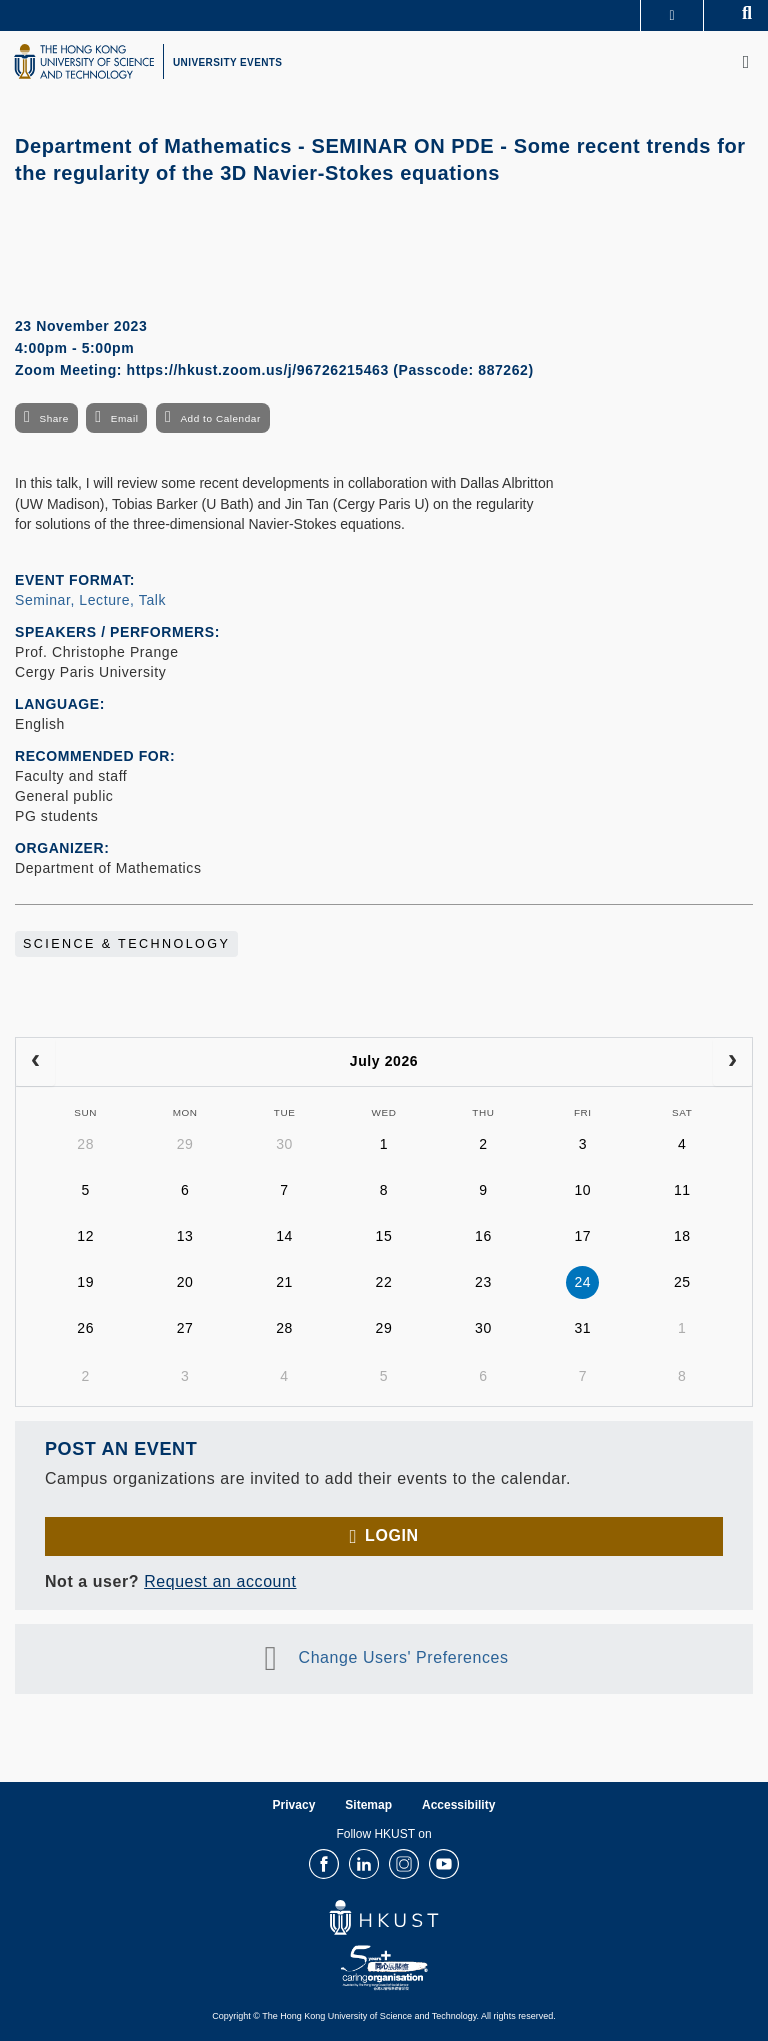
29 (185, 1144)
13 (185, 1236)
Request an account (220, 1581)
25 (682, 1282)
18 (682, 1236)
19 (85, 1282)
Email (125, 418)
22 (384, 1282)
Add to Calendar (220, 418)
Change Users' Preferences (404, 1657)
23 (483, 1282)
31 (582, 1328)
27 (185, 1328)
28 (85, 1144)
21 (284, 1282)
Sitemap (368, 1805)
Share (53, 418)
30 (284, 1144)
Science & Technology (126, 944)
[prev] (35, 1062)
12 (85, 1236)
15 (384, 1236)
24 (582, 1282)
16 (483, 1236)
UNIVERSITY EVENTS (227, 62)
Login (391, 1535)
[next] (732, 1062)
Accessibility (458, 1805)
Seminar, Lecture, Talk (90, 600)
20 (185, 1282)
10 (582, 1190)
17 (582, 1236)
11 (682, 1190)
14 (284, 1236)
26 (85, 1328)
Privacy (294, 1805)
